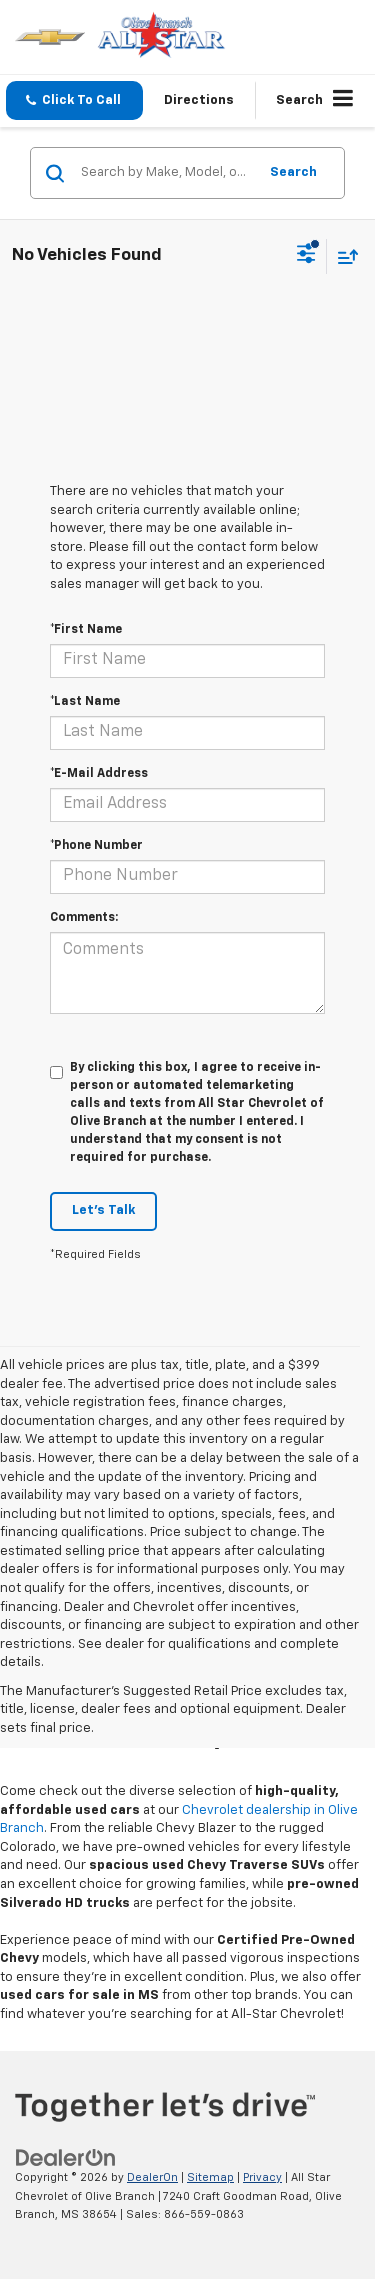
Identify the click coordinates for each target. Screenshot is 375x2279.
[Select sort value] (343, 256)
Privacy (262, 2177)
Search (293, 172)
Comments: (84, 918)
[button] (74, 100)
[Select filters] (306, 256)
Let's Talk (103, 1210)
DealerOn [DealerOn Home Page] (152, 2177)
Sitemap (210, 2177)
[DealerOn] (66, 2157)
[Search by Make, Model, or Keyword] (166, 173)
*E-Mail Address (99, 774)
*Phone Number (96, 846)
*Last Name (85, 702)
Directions (199, 100)
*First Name (86, 630)
